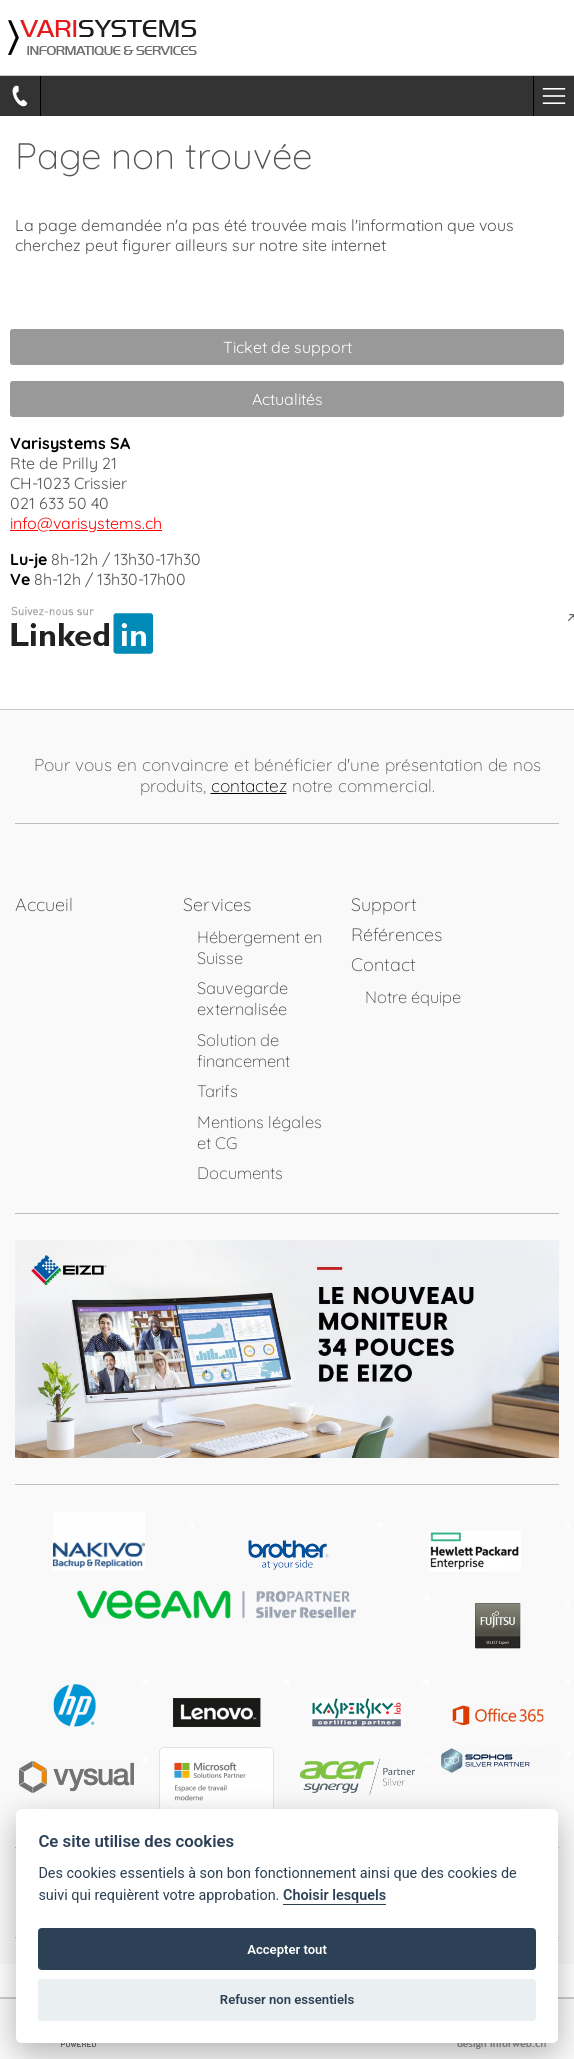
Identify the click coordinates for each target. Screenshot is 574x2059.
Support (384, 904)
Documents (240, 1172)
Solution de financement (243, 1050)
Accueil (44, 904)
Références (396, 934)
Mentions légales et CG (259, 1132)
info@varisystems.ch (86, 523)
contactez (249, 785)
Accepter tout (287, 1949)
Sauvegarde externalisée (242, 998)
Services (217, 904)
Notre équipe (413, 996)
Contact (383, 964)
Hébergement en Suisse (259, 947)
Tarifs (217, 1090)
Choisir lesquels (334, 1895)
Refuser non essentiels (287, 1999)
